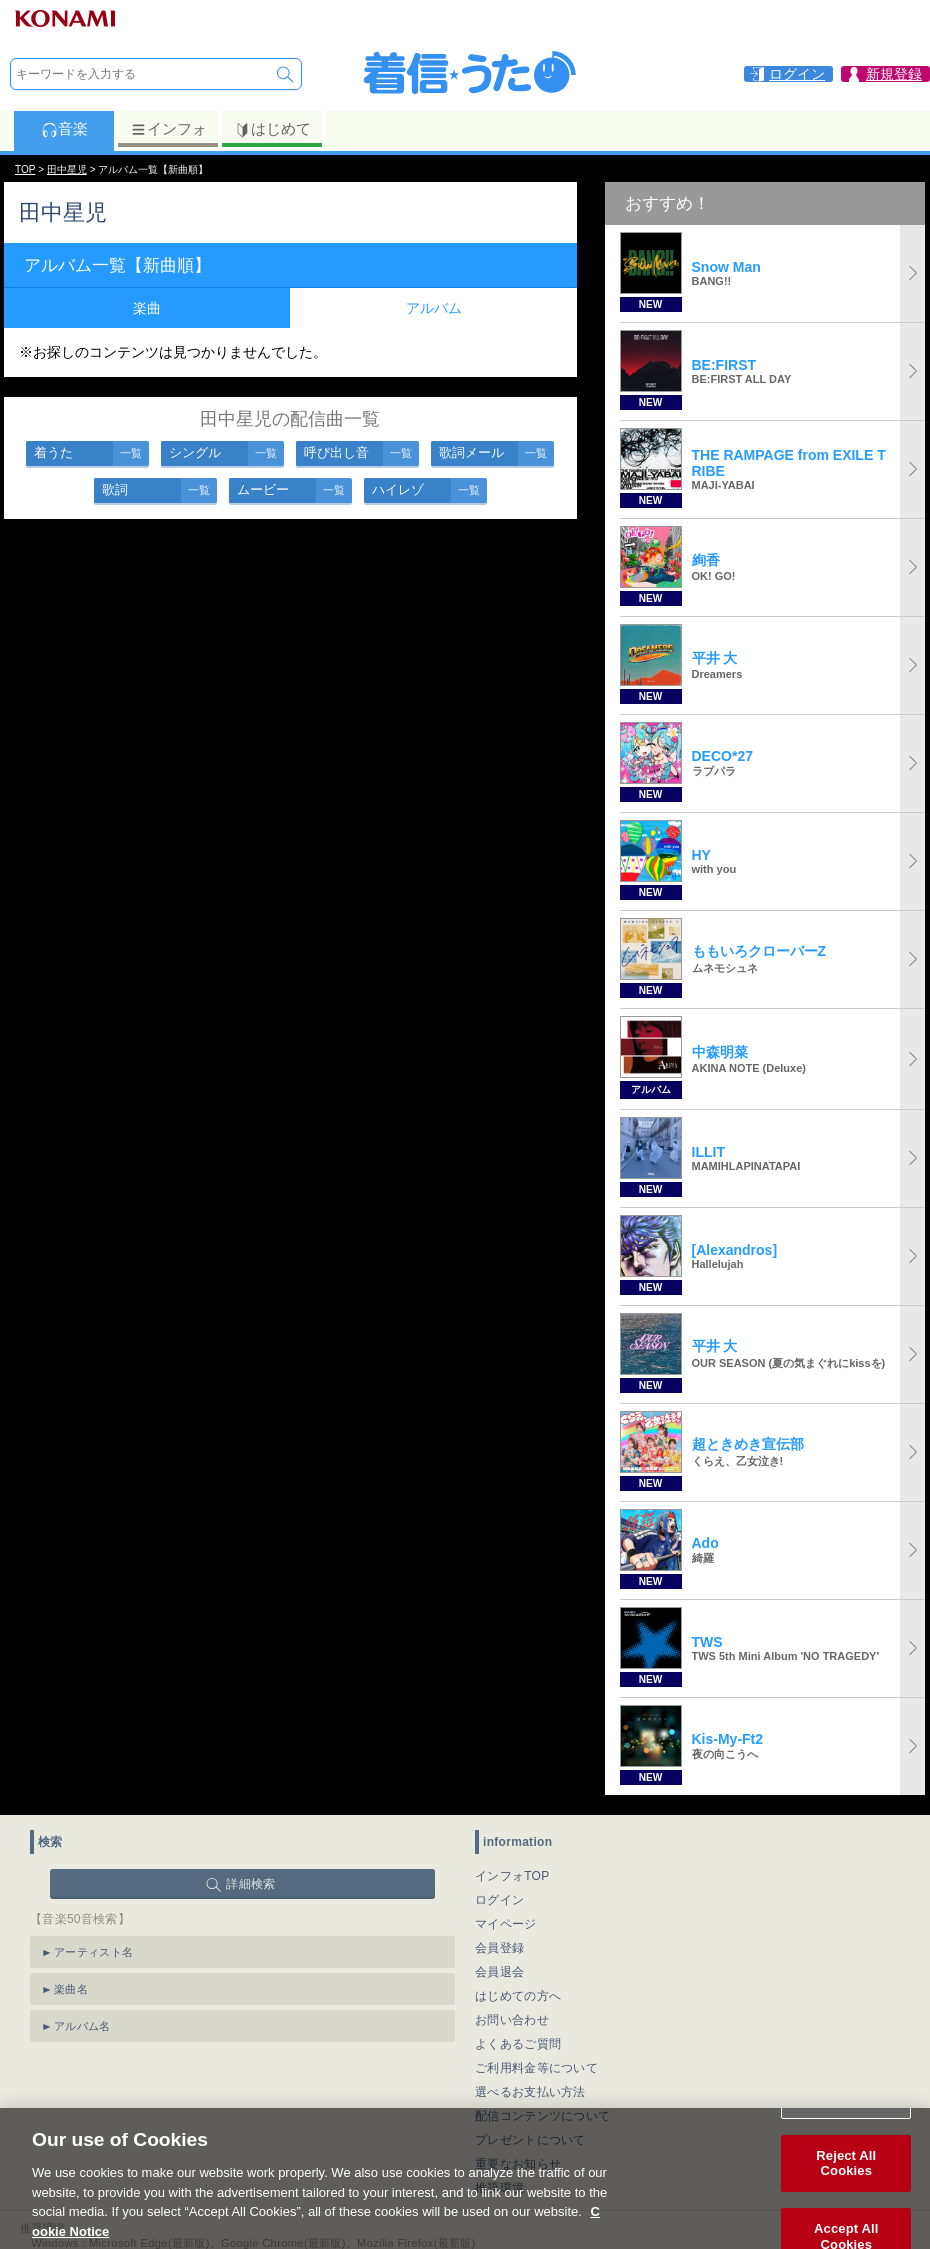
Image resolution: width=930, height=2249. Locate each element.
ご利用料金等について (536, 2068)
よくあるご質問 (518, 2044)
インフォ (168, 129)
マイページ (506, 1924)
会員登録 (499, 1948)
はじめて (272, 129)
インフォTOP (512, 1876)
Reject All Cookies (846, 2184)
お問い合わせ (512, 2020)
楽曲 (147, 308)
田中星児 (67, 169)
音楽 (64, 129)
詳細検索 (250, 1884)
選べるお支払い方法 (530, 2092)
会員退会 (499, 1972)
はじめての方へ (518, 1996)
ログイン (499, 1900)
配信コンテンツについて (542, 2116)
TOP (25, 169)
